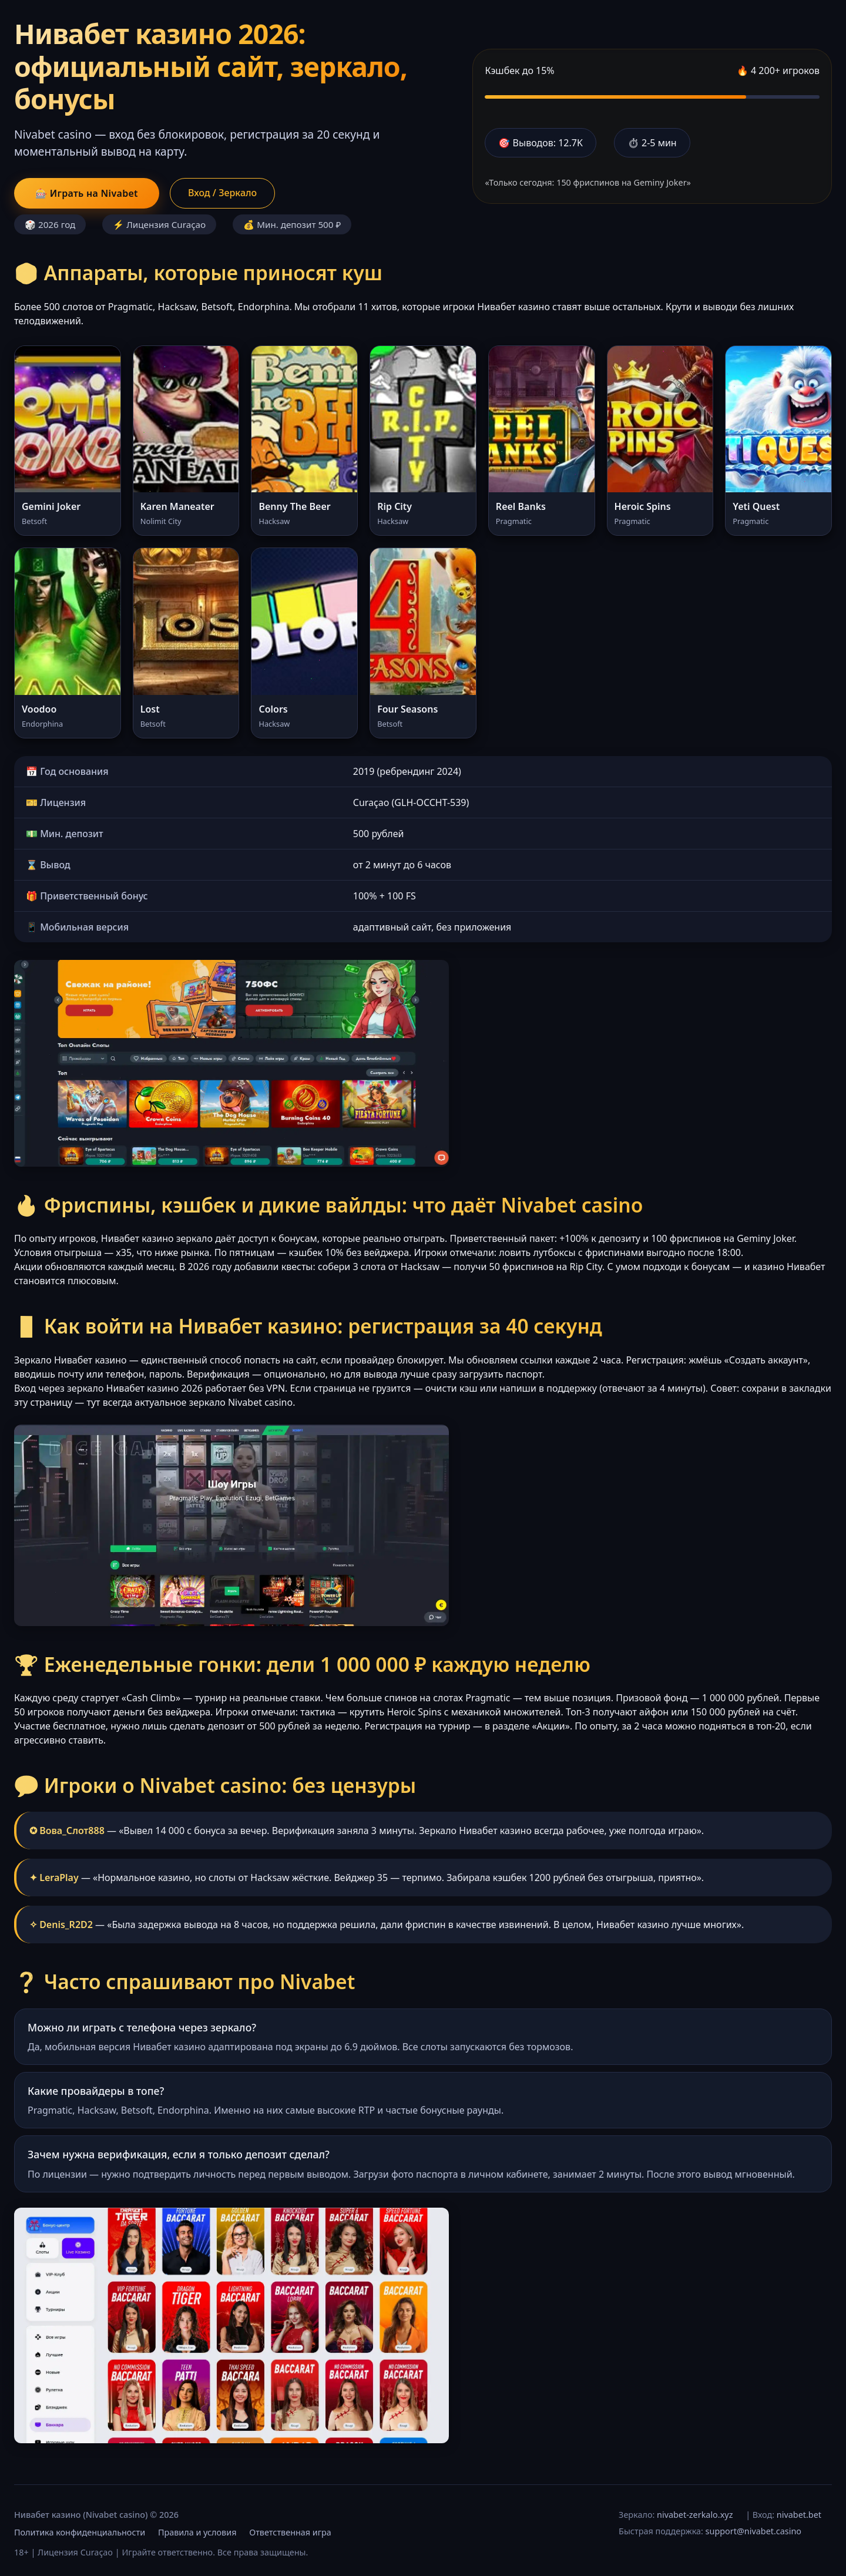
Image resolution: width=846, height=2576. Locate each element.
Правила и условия (197, 2532)
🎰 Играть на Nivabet (86, 193)
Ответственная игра (290, 2532)
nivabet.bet (799, 2514)
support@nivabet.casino (753, 2531)
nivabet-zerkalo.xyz (695, 2514)
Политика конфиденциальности (79, 2532)
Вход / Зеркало (222, 192)
